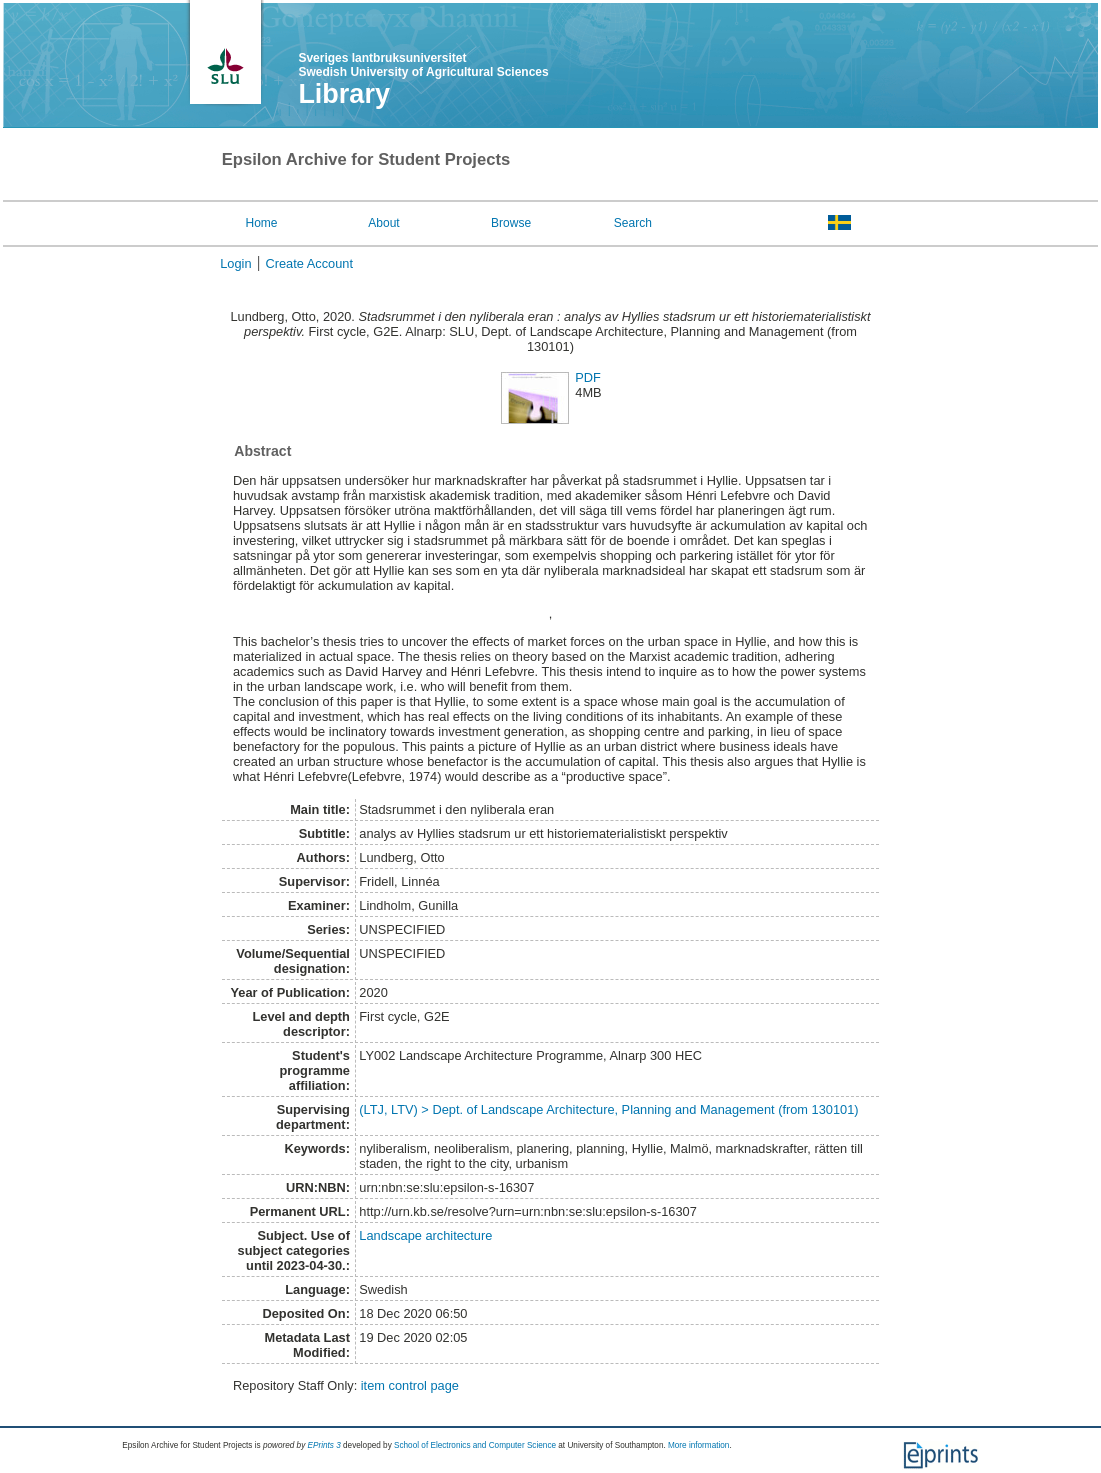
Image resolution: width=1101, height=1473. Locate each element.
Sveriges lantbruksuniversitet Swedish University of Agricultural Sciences (423, 65)
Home (262, 223)
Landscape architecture (425, 1235)
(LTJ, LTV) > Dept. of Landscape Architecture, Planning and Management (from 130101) (608, 1109)
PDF (588, 377)
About (383, 223)
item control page (410, 1385)
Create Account (310, 263)
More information (698, 1445)
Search (633, 223)
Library (344, 94)
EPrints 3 (324, 1445)
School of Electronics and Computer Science (475, 1445)
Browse (511, 223)
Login (235, 263)
